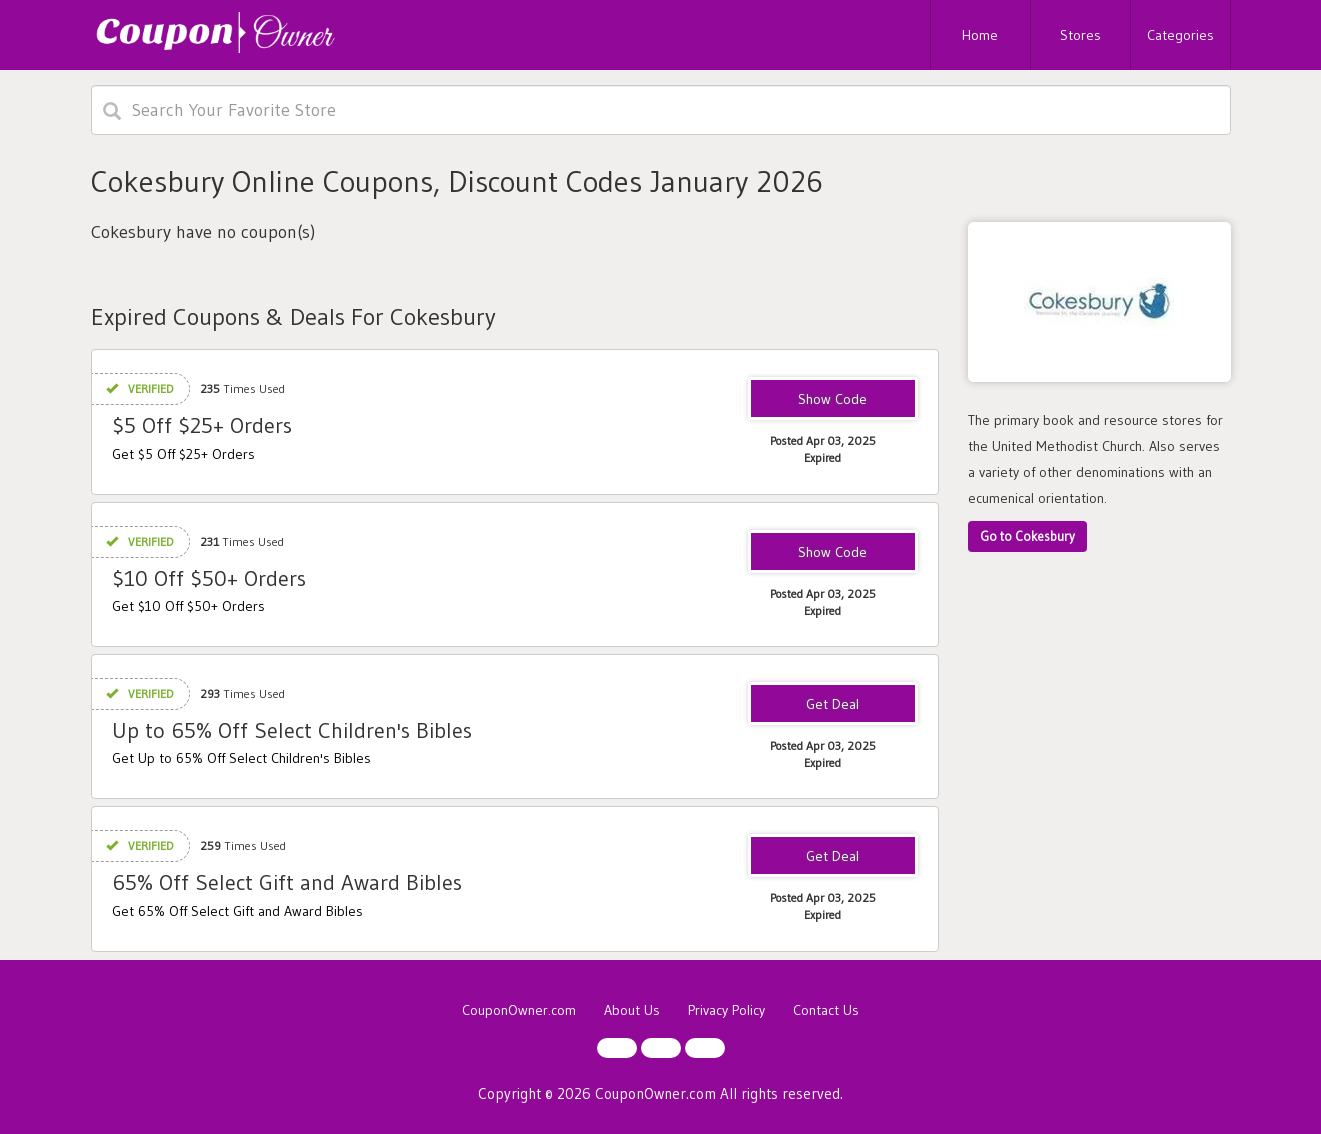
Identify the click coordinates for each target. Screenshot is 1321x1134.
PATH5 (833, 400)
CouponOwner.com (519, 1010)
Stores (1080, 35)
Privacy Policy (726, 1010)
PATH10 (832, 553)
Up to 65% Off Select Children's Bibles (292, 730)
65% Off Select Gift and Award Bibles (287, 882)
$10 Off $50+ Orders (209, 578)
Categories (1180, 35)
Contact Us (826, 1010)
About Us (632, 1010)
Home (980, 35)
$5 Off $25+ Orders (202, 425)
